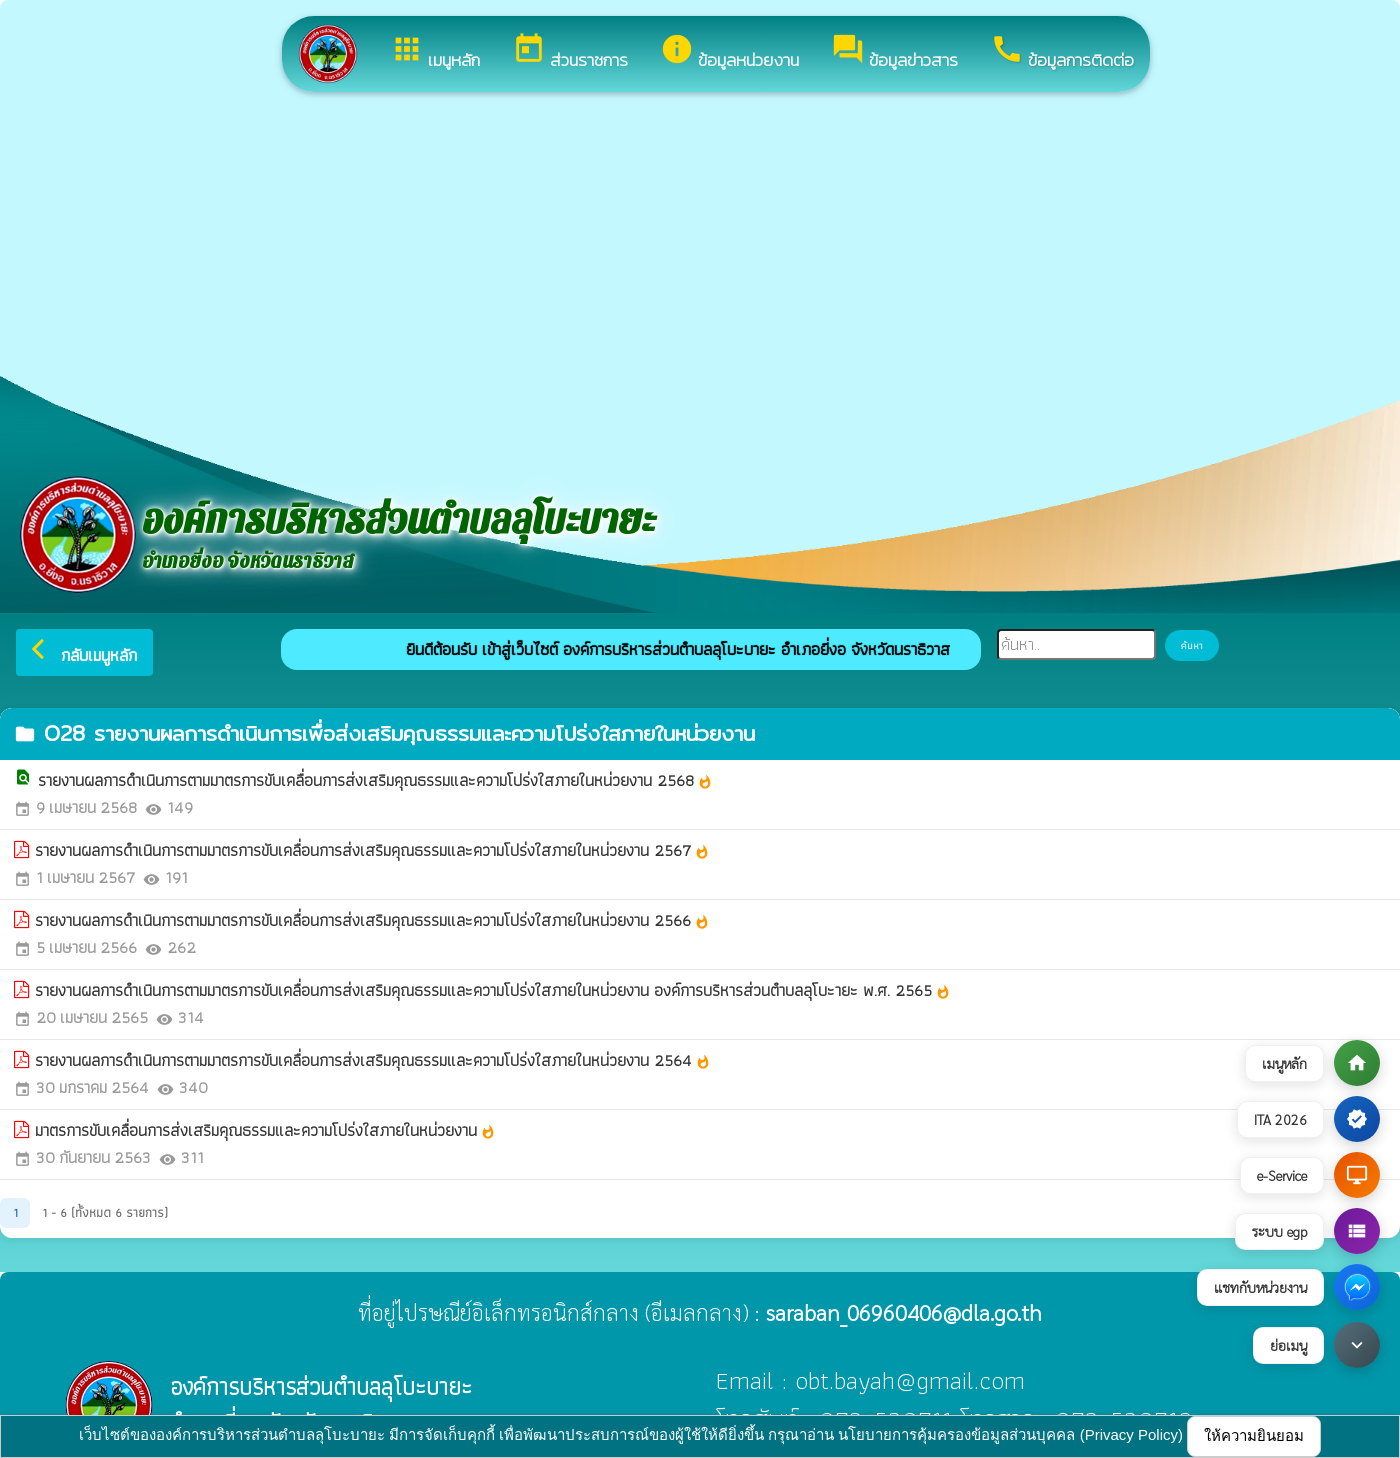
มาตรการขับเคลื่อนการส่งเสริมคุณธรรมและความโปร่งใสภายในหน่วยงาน (265, 1131)
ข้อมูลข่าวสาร (894, 52)
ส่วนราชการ (570, 52)
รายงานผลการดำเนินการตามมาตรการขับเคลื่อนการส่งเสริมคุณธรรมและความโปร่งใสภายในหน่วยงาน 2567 (372, 851)
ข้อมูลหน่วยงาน (729, 52)
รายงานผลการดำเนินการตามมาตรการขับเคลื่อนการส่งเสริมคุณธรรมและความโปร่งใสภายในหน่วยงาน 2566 (372, 921)
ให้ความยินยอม (1254, 1435)
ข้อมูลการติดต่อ (1062, 52)
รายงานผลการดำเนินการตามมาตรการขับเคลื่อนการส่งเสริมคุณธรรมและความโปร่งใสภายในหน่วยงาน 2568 (375, 781)
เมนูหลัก (435, 52)
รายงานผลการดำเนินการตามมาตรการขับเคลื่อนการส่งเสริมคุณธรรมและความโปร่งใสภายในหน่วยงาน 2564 (373, 1061)
